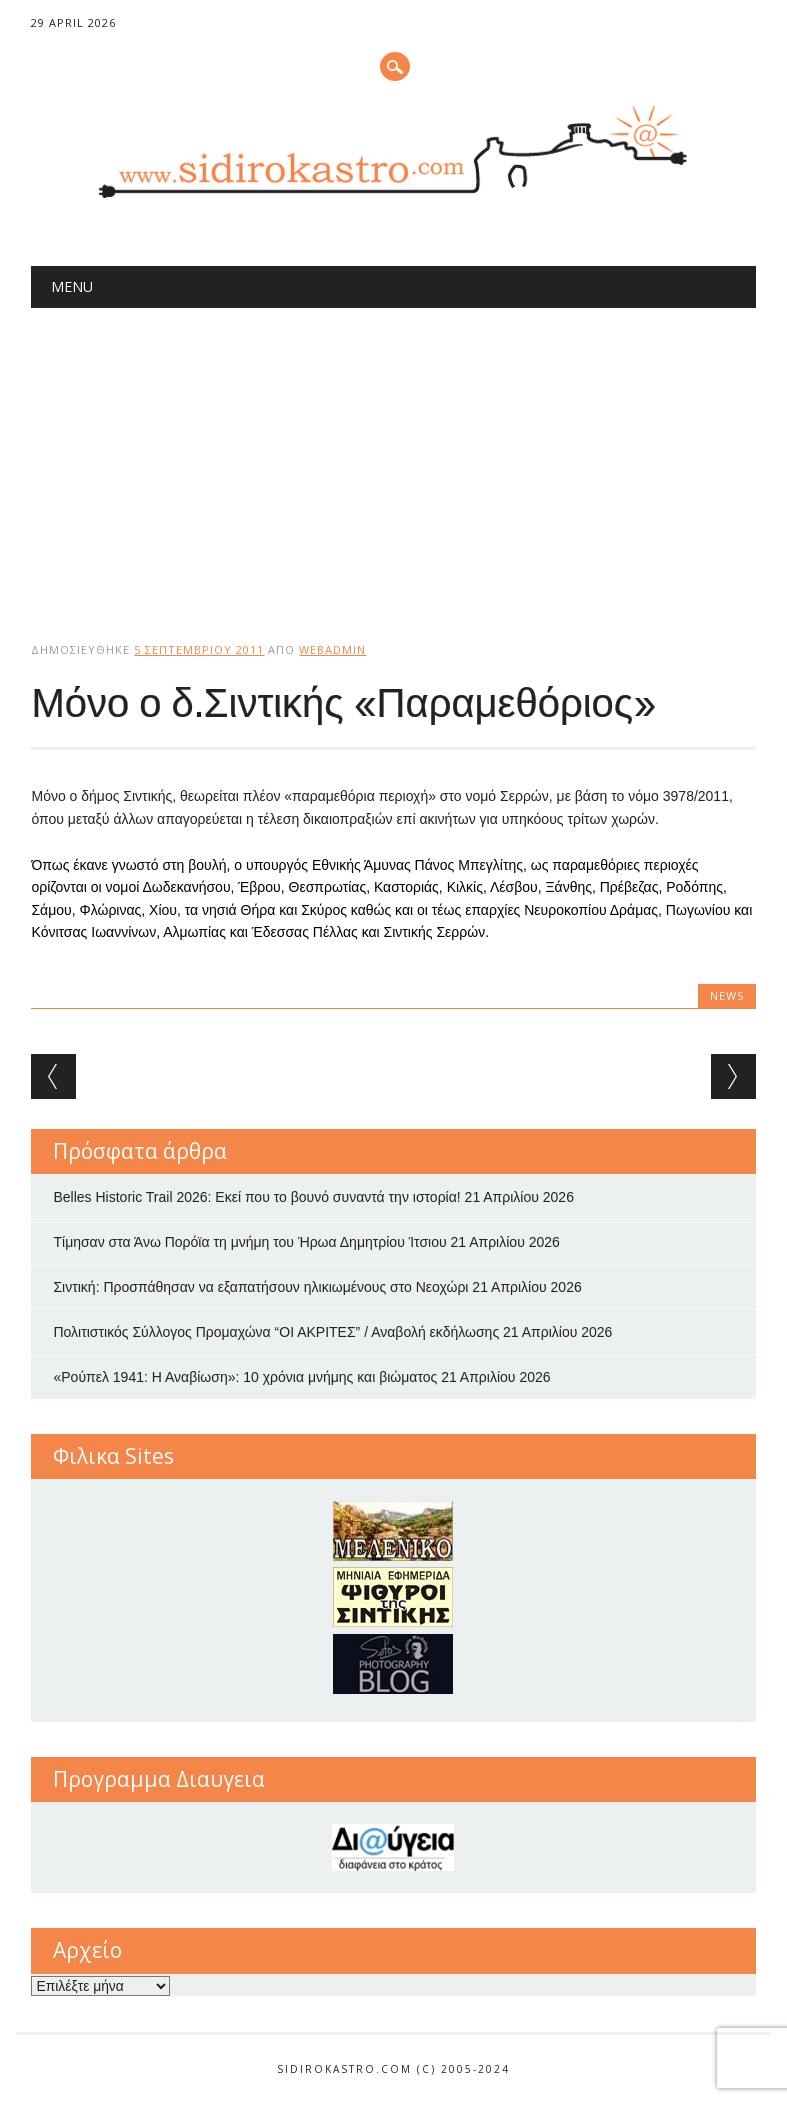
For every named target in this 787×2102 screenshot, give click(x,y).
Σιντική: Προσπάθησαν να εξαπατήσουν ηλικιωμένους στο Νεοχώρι (260, 1287)
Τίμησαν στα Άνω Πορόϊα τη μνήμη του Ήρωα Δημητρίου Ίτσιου (249, 1242)
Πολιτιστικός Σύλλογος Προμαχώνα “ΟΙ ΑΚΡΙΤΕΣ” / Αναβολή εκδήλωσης (276, 1332)
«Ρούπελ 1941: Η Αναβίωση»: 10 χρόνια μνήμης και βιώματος (245, 1377)
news (727, 995)
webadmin (332, 649)
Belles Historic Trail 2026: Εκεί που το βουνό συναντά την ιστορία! (256, 1197)
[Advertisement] (393, 458)
